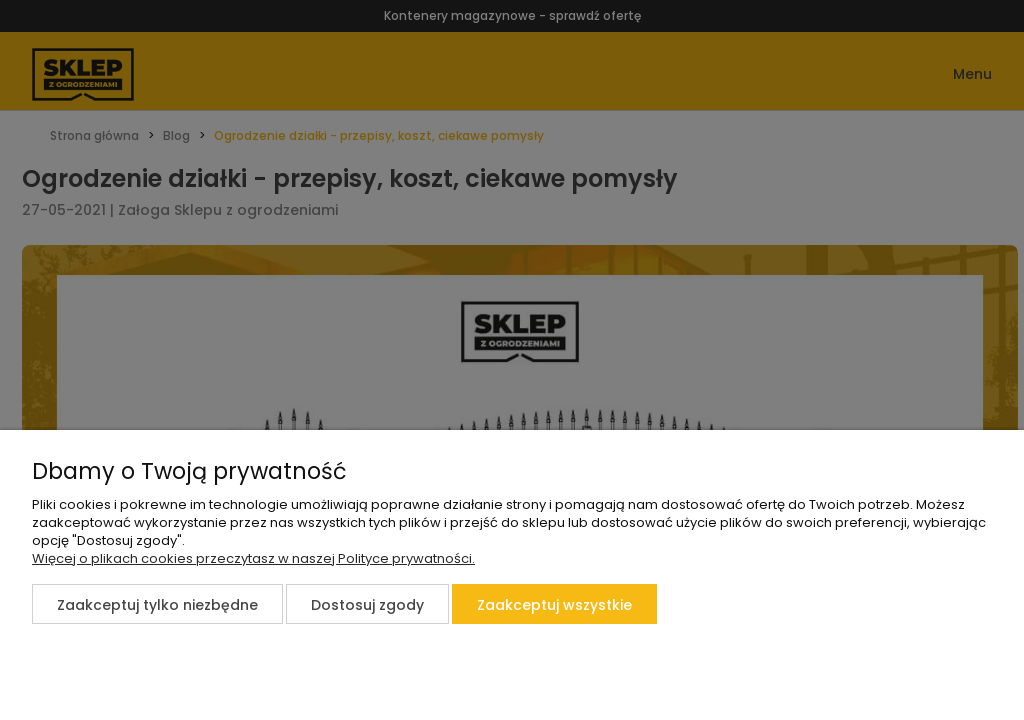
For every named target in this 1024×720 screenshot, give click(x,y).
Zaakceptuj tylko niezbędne (157, 605)
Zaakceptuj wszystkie (554, 605)
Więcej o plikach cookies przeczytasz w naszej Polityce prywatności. (253, 558)
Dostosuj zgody (367, 605)
